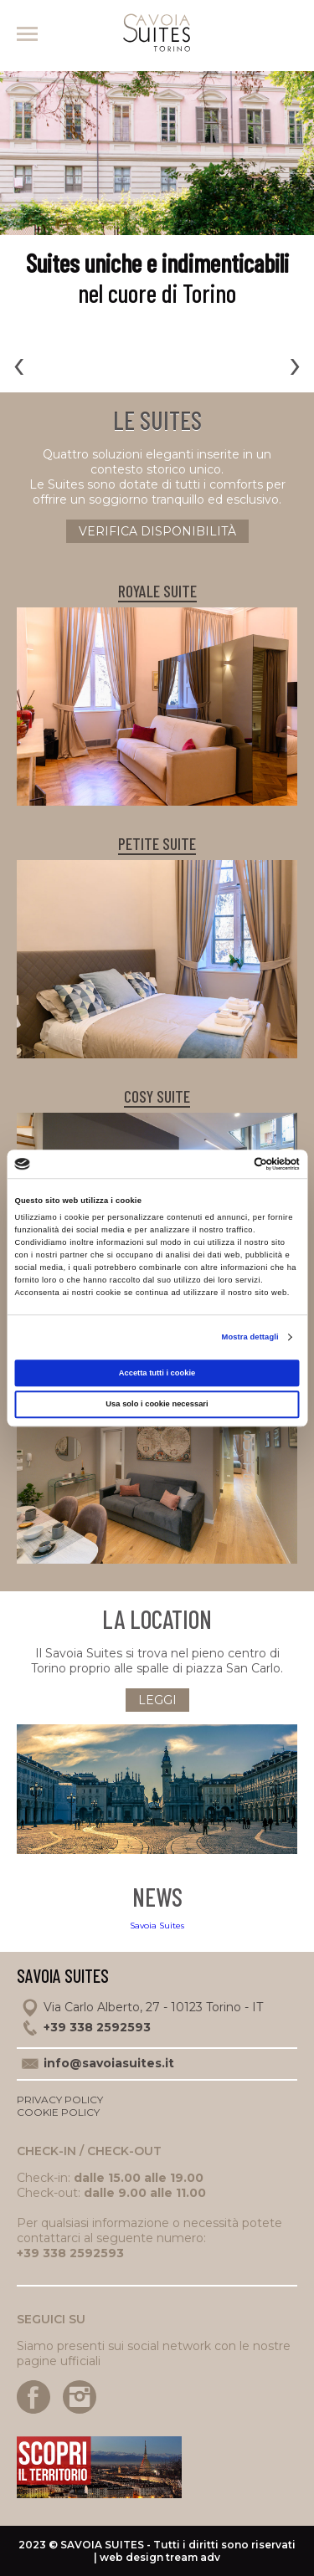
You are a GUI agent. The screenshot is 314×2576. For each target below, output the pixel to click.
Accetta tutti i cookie (157, 1373)
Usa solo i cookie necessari (157, 1405)
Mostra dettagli (250, 1338)
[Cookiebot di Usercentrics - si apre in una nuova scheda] (227, 1163)
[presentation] (19, 363)
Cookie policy (58, 2112)
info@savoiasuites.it (109, 2063)
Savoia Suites (157, 1925)
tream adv (193, 2557)
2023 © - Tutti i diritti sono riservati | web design (157, 2550)
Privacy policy (60, 2099)
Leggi (157, 1700)
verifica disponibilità (157, 531)
